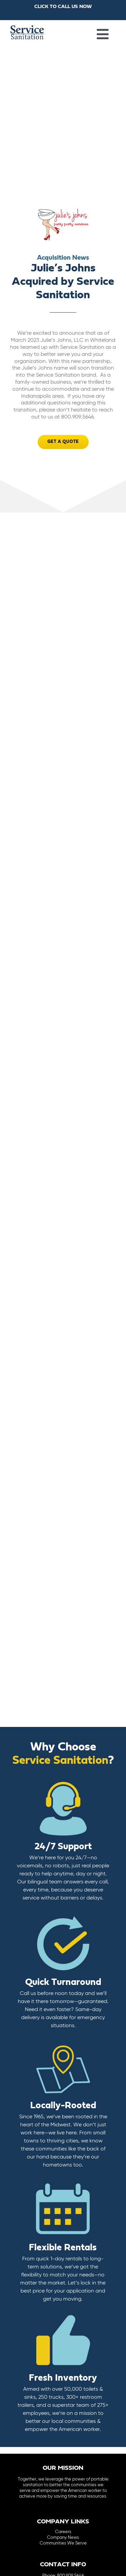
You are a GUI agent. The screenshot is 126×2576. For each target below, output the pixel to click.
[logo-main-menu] (27, 27)
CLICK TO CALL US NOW (63, 6)
